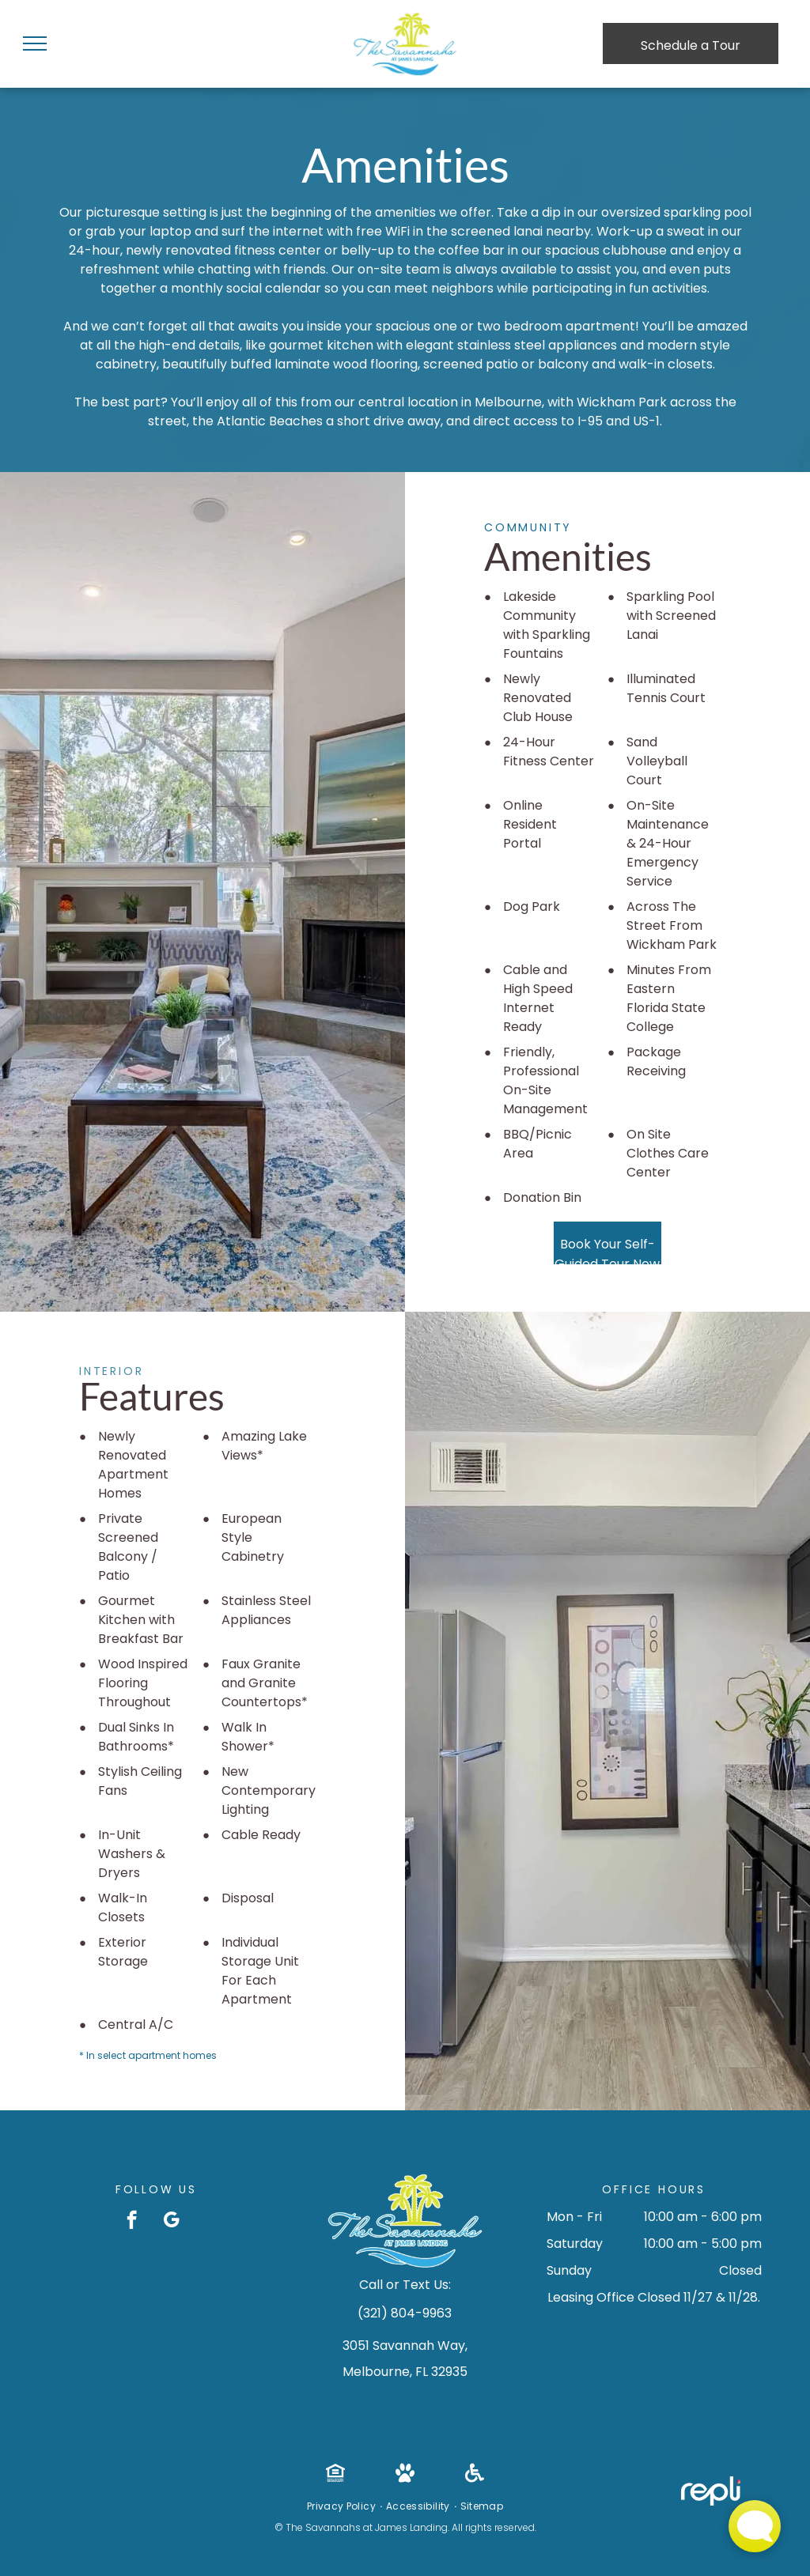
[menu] (34, 43)
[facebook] (132, 2222)
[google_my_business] (171, 2222)
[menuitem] (342, 2506)
